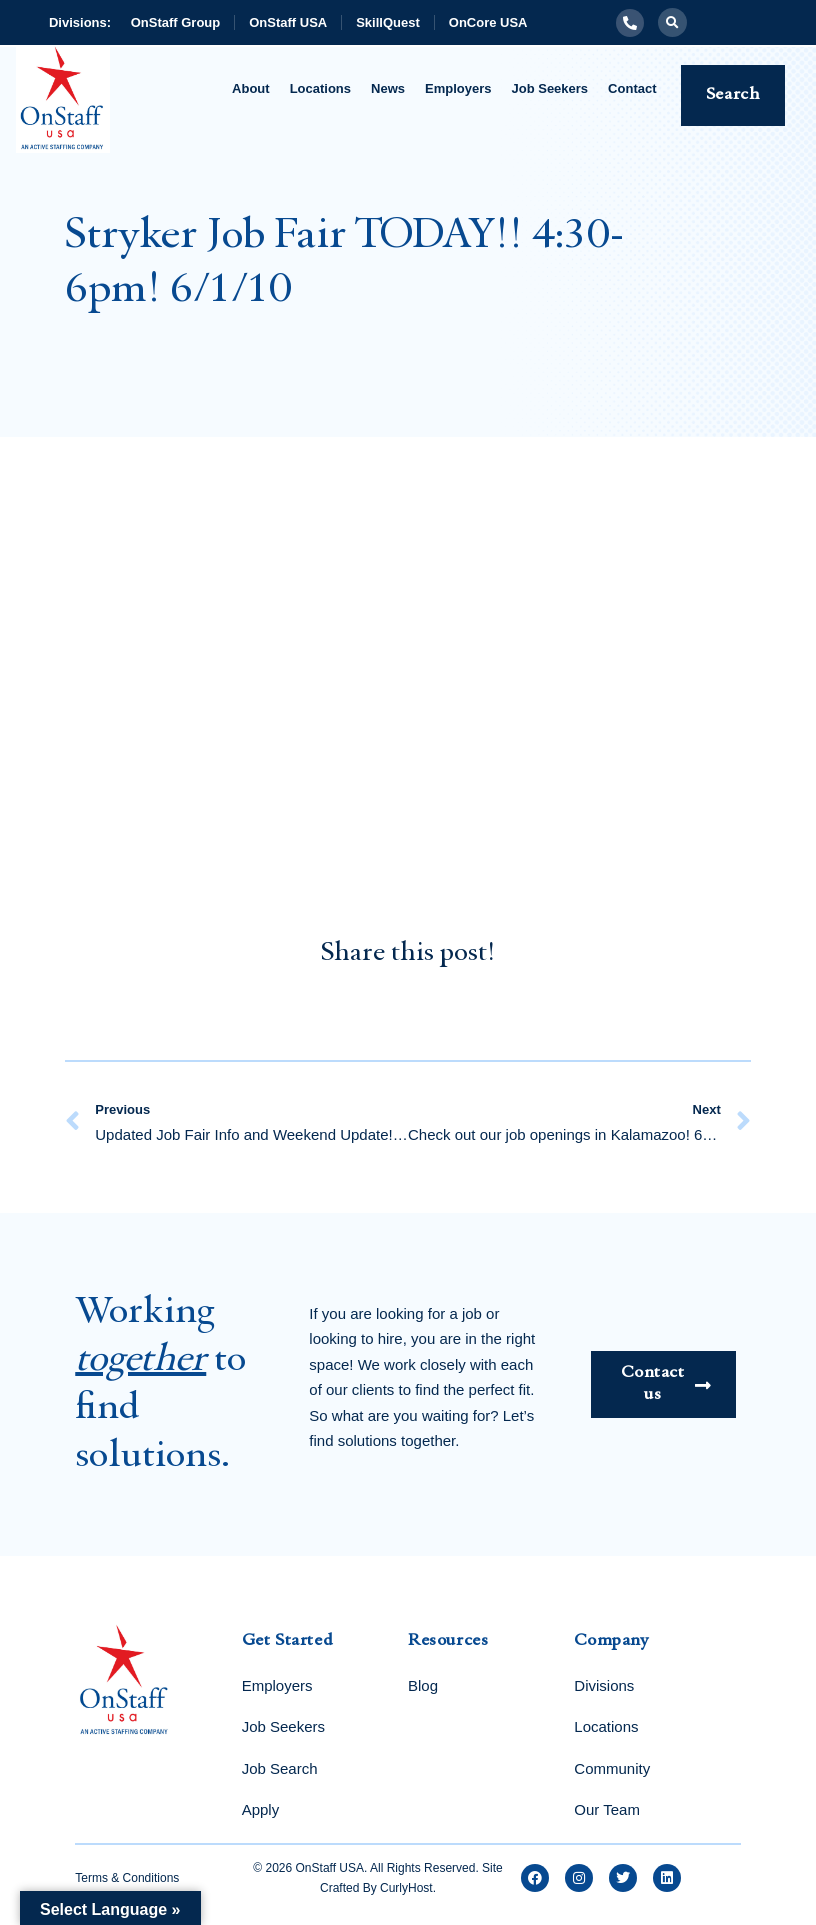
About (251, 88)
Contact (632, 88)
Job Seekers (550, 88)
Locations (320, 88)
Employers (458, 88)
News (388, 88)
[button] (672, 22)
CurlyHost (406, 1888)
